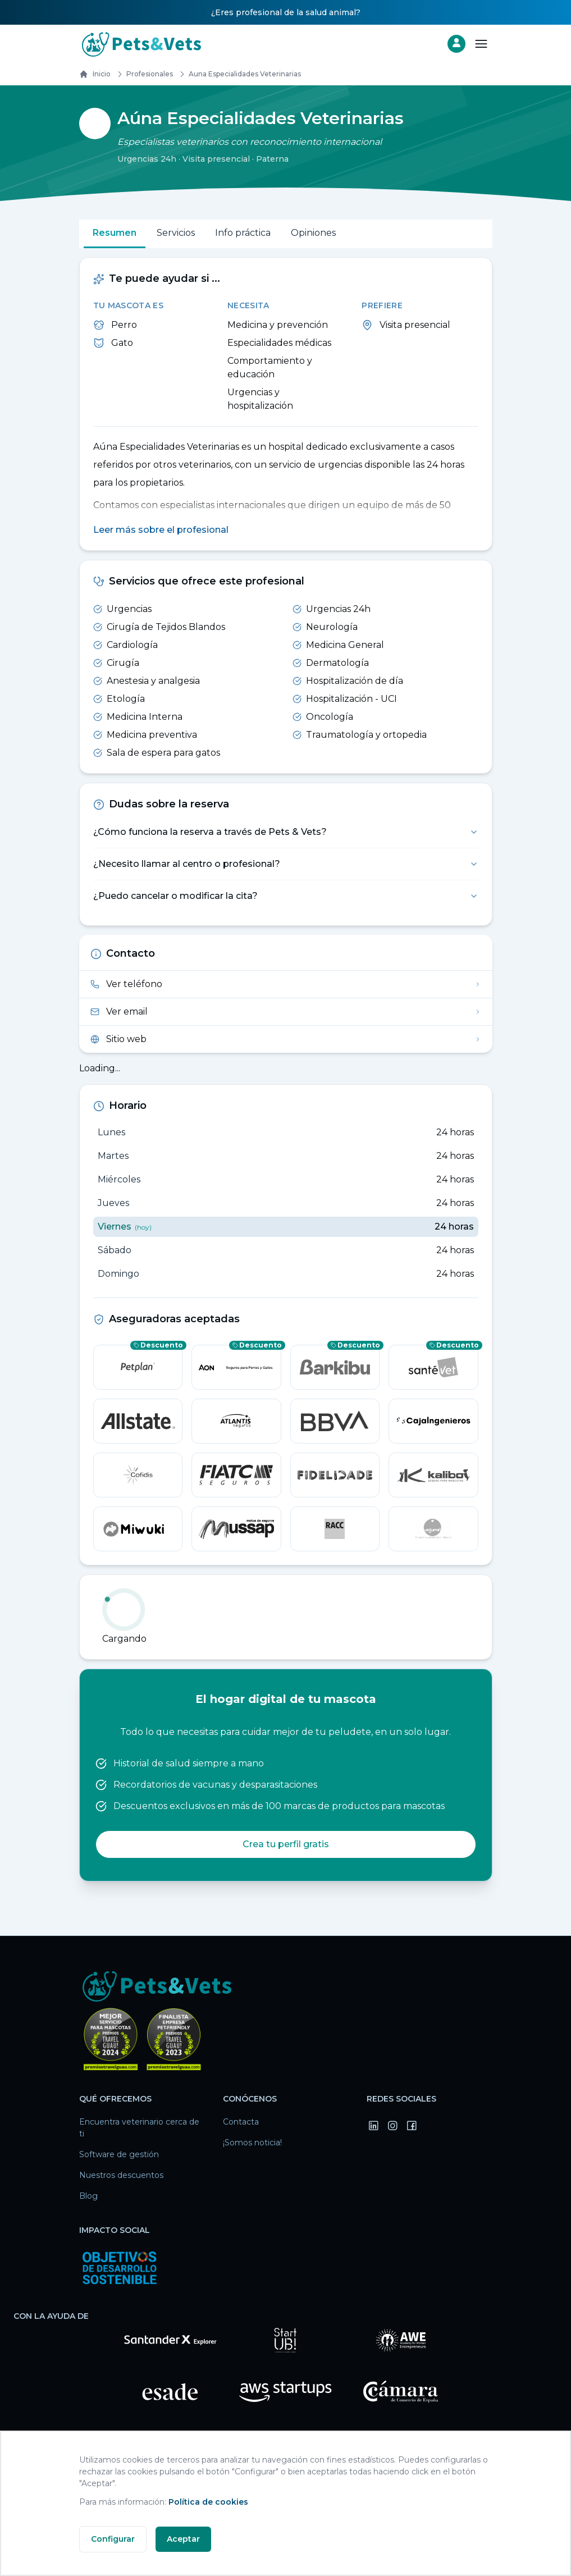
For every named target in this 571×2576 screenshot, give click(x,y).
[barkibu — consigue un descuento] (335, 1367)
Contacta (241, 2122)
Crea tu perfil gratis (286, 1844)
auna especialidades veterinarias (238, 74)
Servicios (176, 232)
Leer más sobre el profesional (161, 530)
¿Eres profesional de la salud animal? (285, 12)
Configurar (113, 2539)
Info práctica (243, 232)
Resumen (114, 232)
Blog (88, 2196)
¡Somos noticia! (252, 2143)
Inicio (95, 74)
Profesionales (143, 74)
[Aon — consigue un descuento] (236, 1367)
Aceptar (183, 2539)
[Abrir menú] (481, 44)
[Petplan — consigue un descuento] (138, 1367)
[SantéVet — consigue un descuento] (433, 1367)
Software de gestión (119, 2155)
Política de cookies (208, 2502)
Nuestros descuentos (121, 2176)
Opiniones (313, 232)
